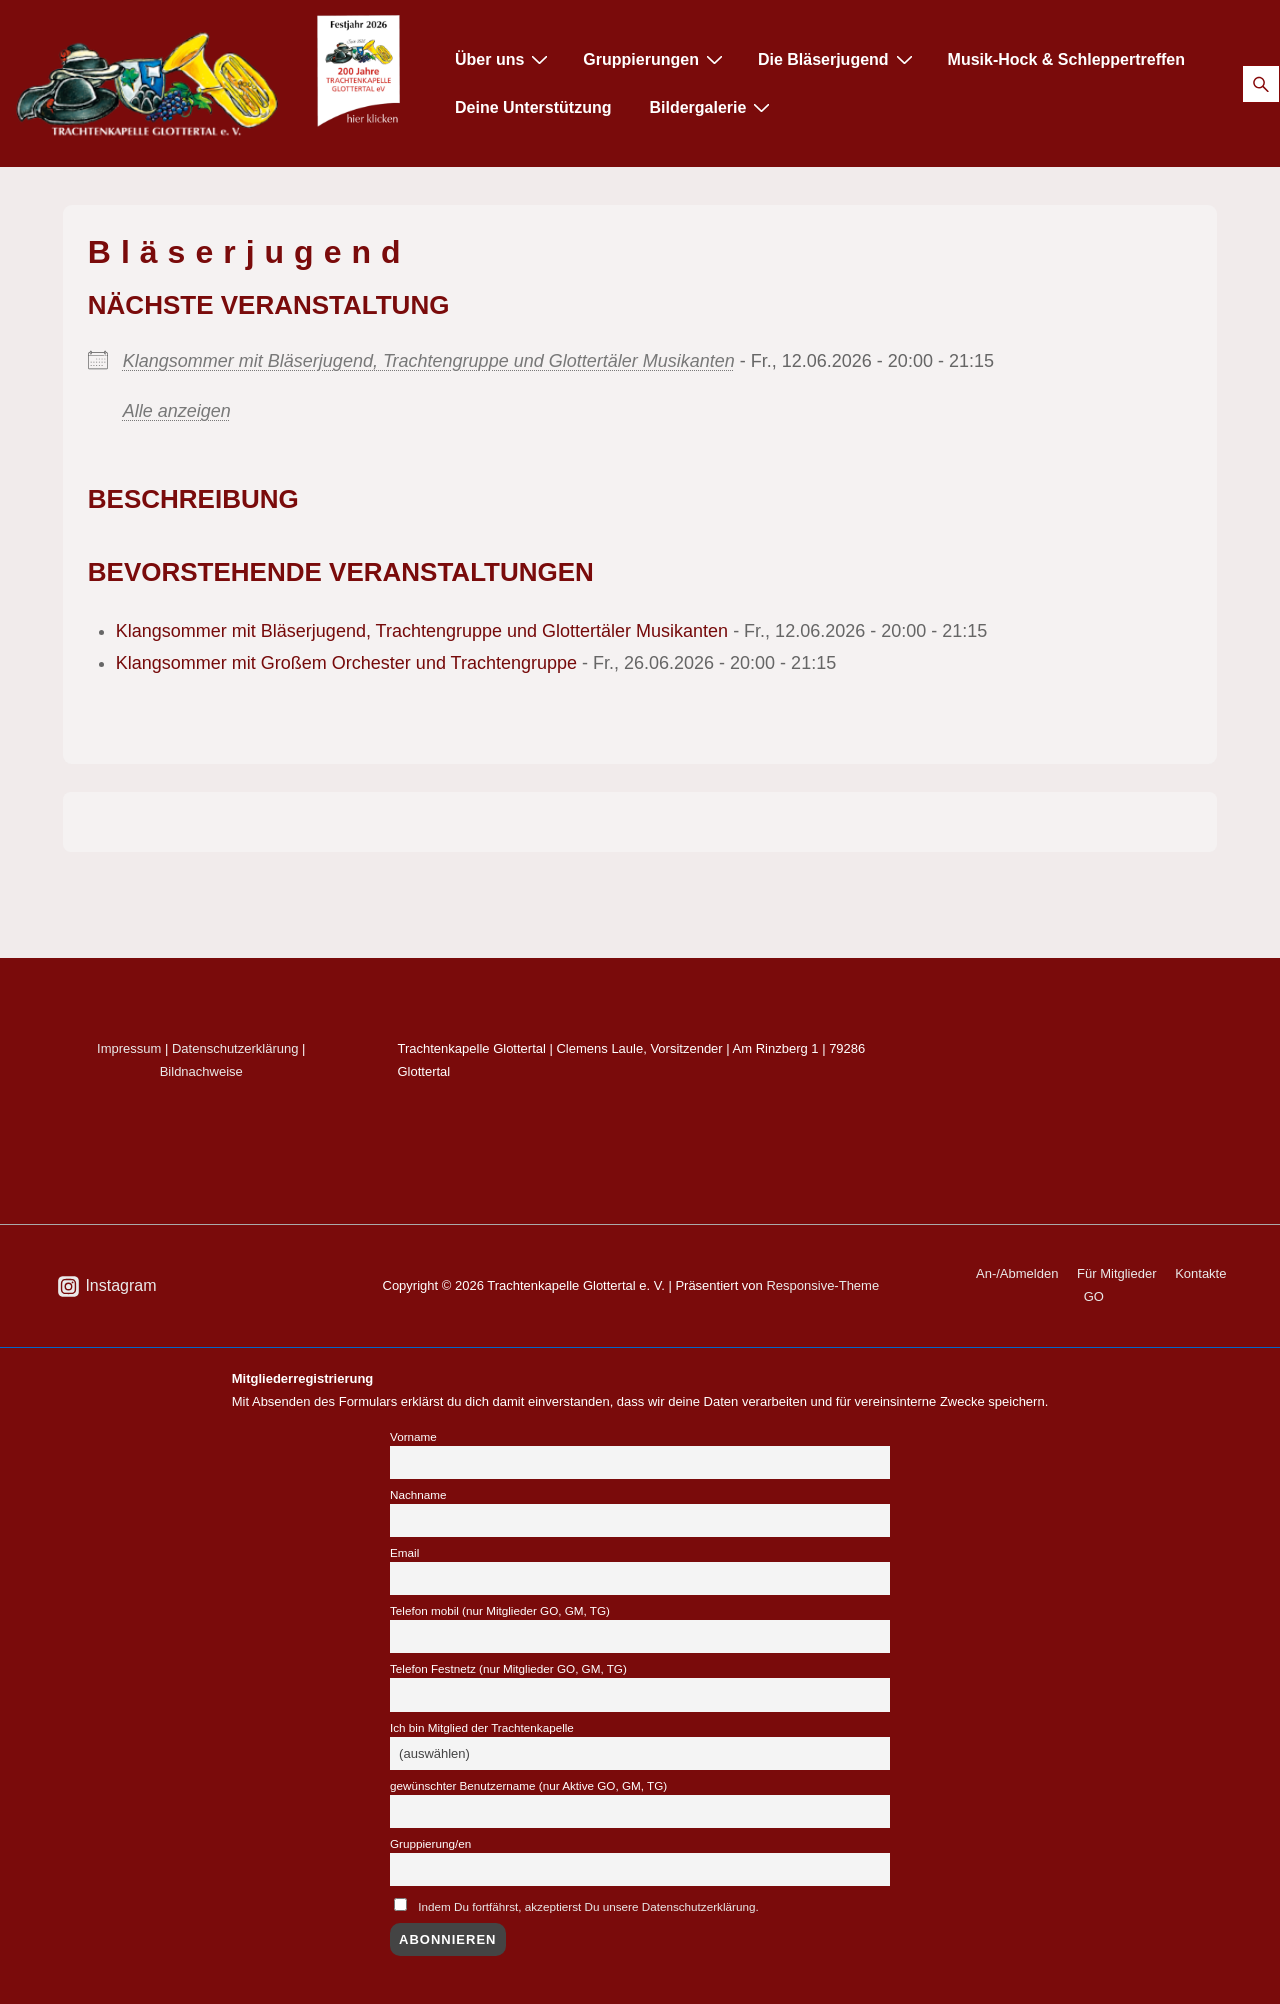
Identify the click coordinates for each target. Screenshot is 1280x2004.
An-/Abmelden (1017, 1273)
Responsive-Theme (822, 1285)
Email (404, 1552)
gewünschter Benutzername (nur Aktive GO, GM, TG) (528, 1785)
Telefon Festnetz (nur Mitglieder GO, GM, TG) (508, 1668)
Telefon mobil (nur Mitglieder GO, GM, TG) (500, 1610)
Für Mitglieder (1116, 1273)
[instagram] (107, 1286)
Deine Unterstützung (533, 107)
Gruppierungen (655, 59)
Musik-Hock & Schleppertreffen (1066, 59)
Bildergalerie (712, 107)
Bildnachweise (201, 1071)
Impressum (129, 1048)
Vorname (413, 1436)
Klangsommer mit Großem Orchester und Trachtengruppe (346, 663)
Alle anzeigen (177, 411)
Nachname (418, 1494)
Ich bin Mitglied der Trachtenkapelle (482, 1727)
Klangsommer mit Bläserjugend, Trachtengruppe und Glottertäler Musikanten (429, 361)
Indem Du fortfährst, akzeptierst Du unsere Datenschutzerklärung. (588, 1906)
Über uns (504, 59)
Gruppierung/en (430, 1843)
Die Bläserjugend (838, 59)
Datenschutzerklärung (235, 1048)
